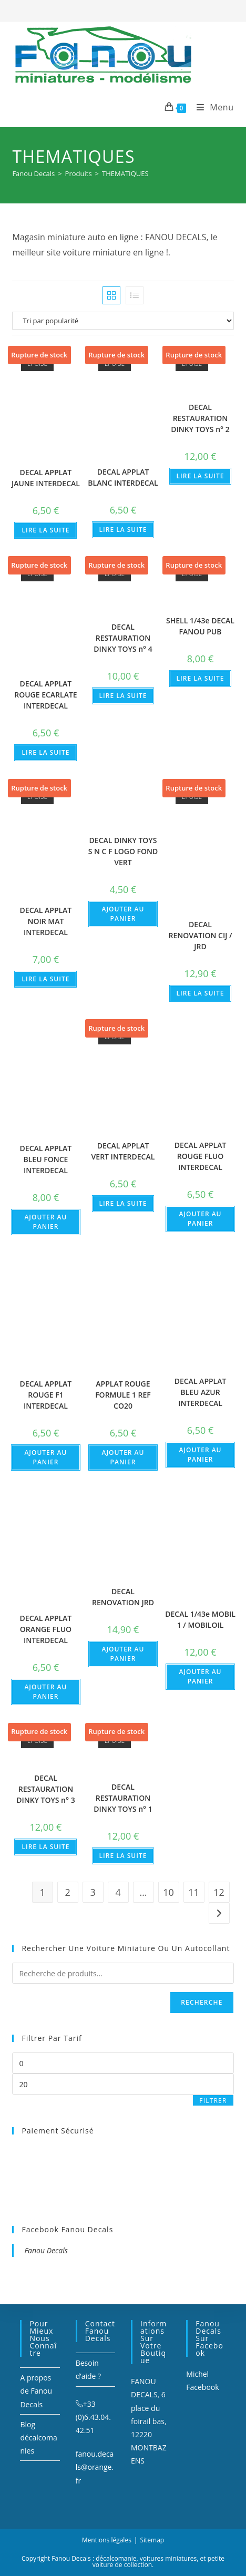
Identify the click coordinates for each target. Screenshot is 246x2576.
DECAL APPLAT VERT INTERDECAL (123, 1151)
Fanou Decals (45, 2250)
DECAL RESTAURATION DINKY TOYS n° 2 (200, 418)
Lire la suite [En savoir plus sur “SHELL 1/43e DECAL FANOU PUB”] (200, 678)
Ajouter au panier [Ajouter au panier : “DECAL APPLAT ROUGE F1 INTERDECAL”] (45, 1457)
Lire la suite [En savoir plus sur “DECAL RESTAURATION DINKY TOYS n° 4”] (123, 695)
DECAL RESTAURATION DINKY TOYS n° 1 (123, 1798)
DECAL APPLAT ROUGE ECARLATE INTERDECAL (45, 695)
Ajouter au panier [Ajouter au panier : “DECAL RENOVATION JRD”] (122, 1654)
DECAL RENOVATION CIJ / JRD (200, 935)
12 (218, 1892)
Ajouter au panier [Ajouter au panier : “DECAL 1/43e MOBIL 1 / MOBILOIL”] (200, 1676)
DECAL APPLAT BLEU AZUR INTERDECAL (201, 1392)
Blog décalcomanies (38, 2437)
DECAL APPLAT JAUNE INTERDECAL (46, 477)
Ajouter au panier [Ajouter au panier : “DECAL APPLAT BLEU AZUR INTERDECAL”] (200, 1454)
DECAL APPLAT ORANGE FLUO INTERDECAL (46, 1629)
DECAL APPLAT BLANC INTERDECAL (123, 477)
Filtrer (213, 2100)
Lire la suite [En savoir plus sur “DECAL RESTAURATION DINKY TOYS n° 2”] (200, 475)
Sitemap (152, 2540)
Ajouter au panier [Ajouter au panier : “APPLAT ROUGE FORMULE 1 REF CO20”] (122, 1457)
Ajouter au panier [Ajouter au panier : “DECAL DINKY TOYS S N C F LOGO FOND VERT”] (122, 914)
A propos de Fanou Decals (36, 2391)
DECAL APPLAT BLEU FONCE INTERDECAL (46, 1159)
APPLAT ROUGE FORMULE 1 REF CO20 (123, 1395)
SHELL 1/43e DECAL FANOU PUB (200, 626)
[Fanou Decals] (33, 173)
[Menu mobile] (211, 107)
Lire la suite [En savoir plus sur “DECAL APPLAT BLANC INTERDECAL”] (123, 529)
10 (168, 1892)
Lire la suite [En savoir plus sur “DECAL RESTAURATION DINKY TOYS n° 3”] (45, 1846)
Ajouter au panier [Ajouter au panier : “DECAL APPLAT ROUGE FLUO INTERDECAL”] (200, 1218)
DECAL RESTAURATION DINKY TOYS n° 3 (45, 1789)
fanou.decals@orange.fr (95, 2467)
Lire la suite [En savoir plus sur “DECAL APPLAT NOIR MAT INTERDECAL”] (45, 978)
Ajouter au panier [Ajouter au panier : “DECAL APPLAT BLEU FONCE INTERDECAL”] (45, 1222)
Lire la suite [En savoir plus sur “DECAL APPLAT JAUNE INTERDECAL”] (45, 530)
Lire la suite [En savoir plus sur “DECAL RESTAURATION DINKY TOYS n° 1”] (123, 1855)
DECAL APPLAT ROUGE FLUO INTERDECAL (201, 1156)
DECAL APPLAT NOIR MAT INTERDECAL (46, 921)
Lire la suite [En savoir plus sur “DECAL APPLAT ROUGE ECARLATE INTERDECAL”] (45, 752)
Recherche (201, 2002)
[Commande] (122, 321)
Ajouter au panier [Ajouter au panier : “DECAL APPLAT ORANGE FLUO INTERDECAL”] (45, 1691)
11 (193, 1892)
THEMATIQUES (125, 173)
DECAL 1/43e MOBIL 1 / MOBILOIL (200, 1619)
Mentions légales (106, 2540)
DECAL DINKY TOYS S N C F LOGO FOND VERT (123, 851)
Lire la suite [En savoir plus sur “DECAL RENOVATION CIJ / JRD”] (200, 993)
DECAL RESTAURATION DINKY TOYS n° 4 (123, 638)
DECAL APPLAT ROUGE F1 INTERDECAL (46, 1395)
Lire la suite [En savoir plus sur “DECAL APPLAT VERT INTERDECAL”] (123, 1203)
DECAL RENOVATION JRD (123, 1596)
